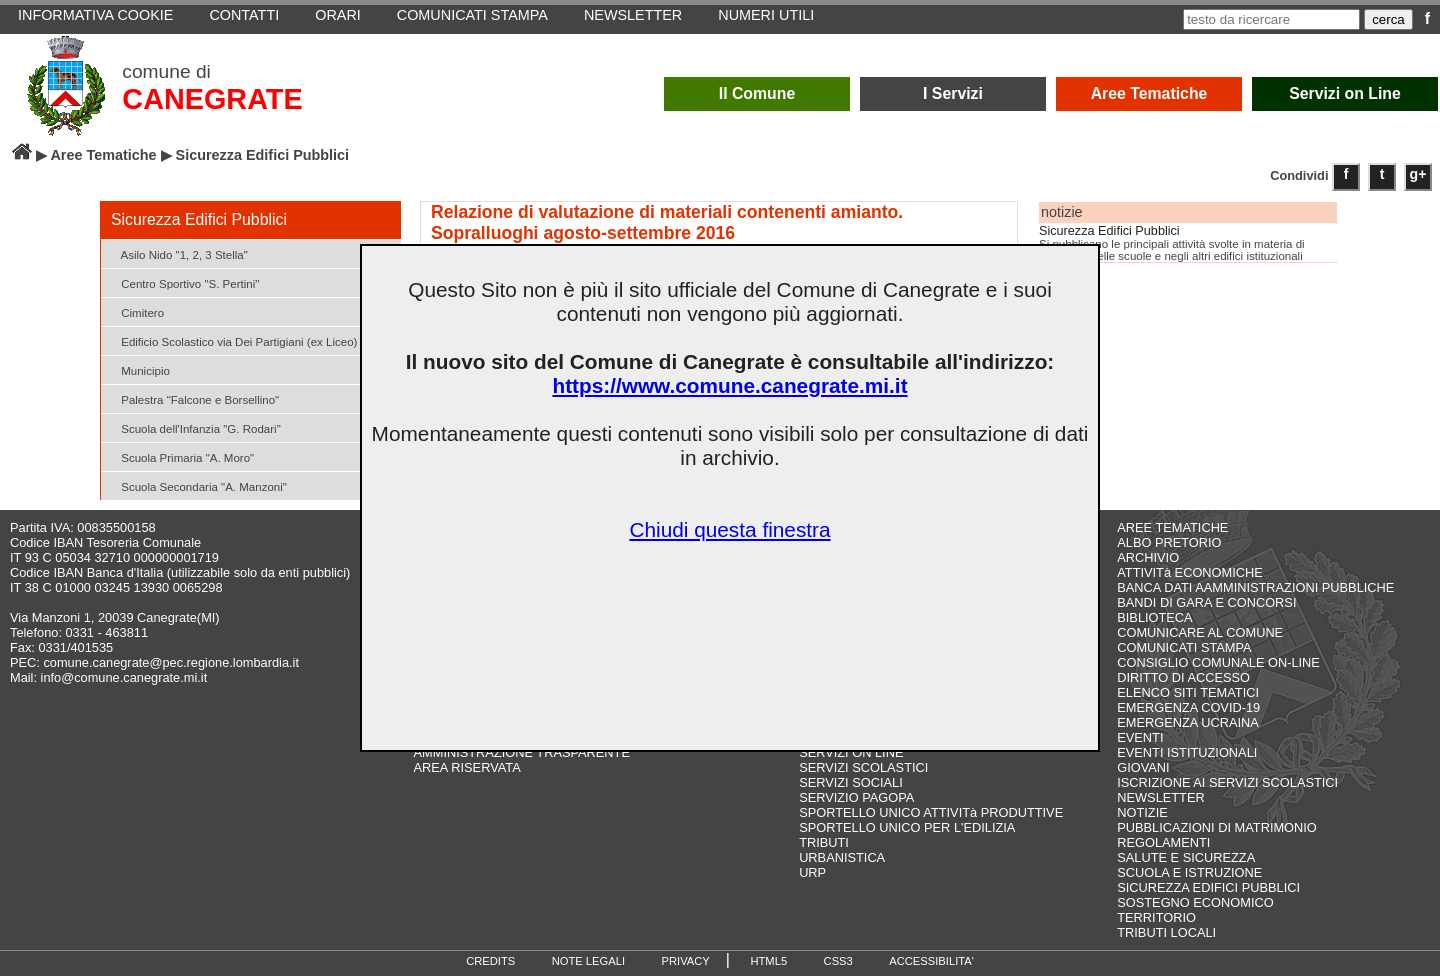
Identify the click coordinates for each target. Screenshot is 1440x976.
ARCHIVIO (1148, 557)
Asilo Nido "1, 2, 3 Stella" (177, 253)
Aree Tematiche (1149, 93)
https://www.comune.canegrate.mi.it (729, 385)
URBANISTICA (842, 857)
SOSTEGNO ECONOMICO (1195, 902)
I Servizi (953, 93)
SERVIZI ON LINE (851, 752)
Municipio (138, 369)
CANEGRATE (212, 99)
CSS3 (838, 961)
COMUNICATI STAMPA (1184, 647)
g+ (1418, 174)
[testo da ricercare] (1271, 19)
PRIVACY (686, 961)
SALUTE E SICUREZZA (1186, 857)
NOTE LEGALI (588, 961)
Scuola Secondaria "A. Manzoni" (196, 485)
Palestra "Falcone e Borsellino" (192, 398)
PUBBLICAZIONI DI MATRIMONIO (1217, 827)
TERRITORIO (1156, 917)
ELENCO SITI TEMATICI (1188, 692)
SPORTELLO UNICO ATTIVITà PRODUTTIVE (931, 812)
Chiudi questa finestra (729, 529)
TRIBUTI (824, 842)
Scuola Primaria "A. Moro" (180, 456)
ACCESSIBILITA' (931, 961)
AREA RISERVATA (467, 767)
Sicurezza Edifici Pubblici (1109, 231)
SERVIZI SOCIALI (851, 782)
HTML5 (768, 961)
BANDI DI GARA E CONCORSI (1206, 602)
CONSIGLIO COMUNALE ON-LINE (1218, 662)
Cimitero (135, 311)
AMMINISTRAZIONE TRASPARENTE (522, 752)
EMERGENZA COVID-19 (1188, 707)
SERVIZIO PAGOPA (856, 797)
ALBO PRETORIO (1169, 542)
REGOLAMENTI (1163, 842)
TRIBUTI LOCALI (1166, 932)
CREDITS (490, 961)
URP (812, 872)
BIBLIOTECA (1154, 617)
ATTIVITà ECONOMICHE (1190, 572)
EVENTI (1140, 737)
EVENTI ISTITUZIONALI (1187, 752)
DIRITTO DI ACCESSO (1183, 677)
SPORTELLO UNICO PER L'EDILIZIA (907, 827)
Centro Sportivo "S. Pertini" (182, 282)
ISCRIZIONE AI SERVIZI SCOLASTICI (1227, 782)
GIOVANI (1143, 767)
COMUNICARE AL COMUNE (1200, 632)
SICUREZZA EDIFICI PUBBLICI (1208, 887)
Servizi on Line (1345, 93)
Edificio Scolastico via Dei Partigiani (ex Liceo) (231, 340)
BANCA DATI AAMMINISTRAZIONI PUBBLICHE (1255, 587)
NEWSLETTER (1160, 797)
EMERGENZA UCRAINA (1188, 722)
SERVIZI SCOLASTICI (863, 767)
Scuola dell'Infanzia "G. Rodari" (193, 427)
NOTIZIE (1142, 812)
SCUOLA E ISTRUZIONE (1189, 872)
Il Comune (757, 93)
